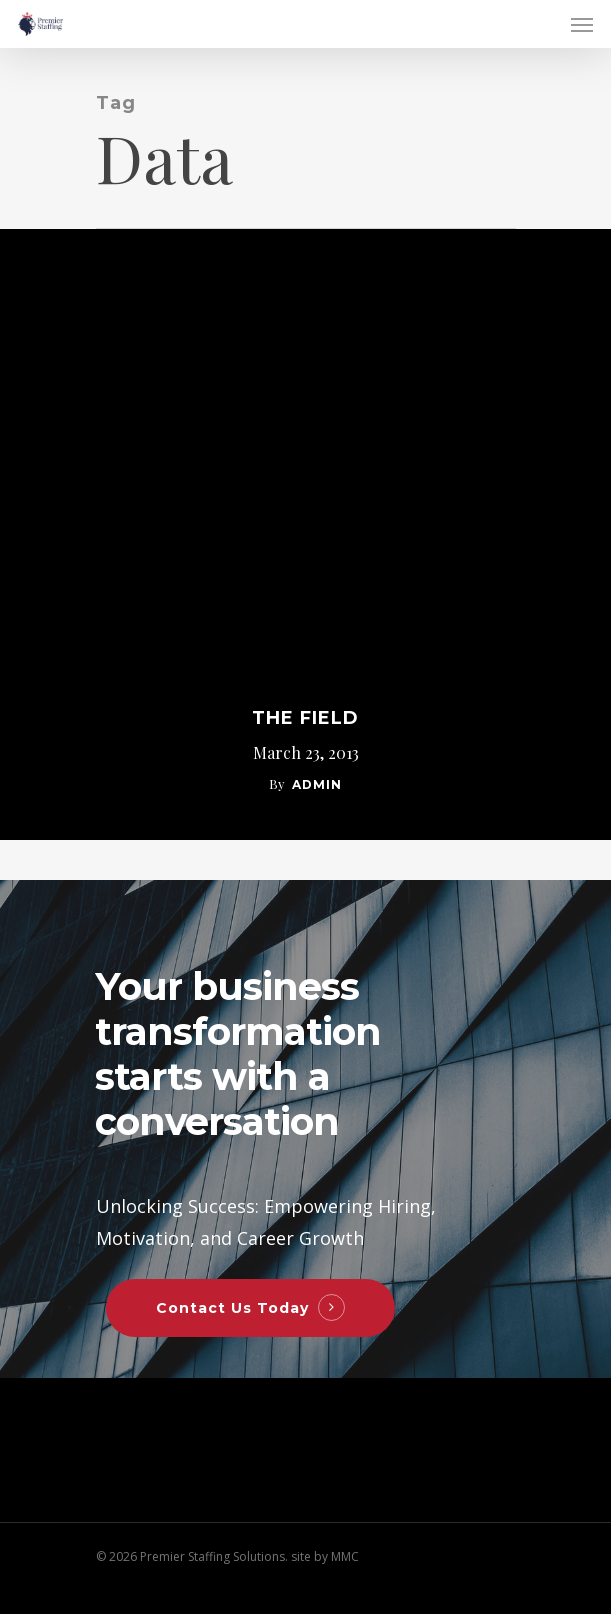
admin (317, 784)
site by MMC (325, 1556)
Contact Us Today (232, 1308)
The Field (305, 718)
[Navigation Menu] (582, 24)
